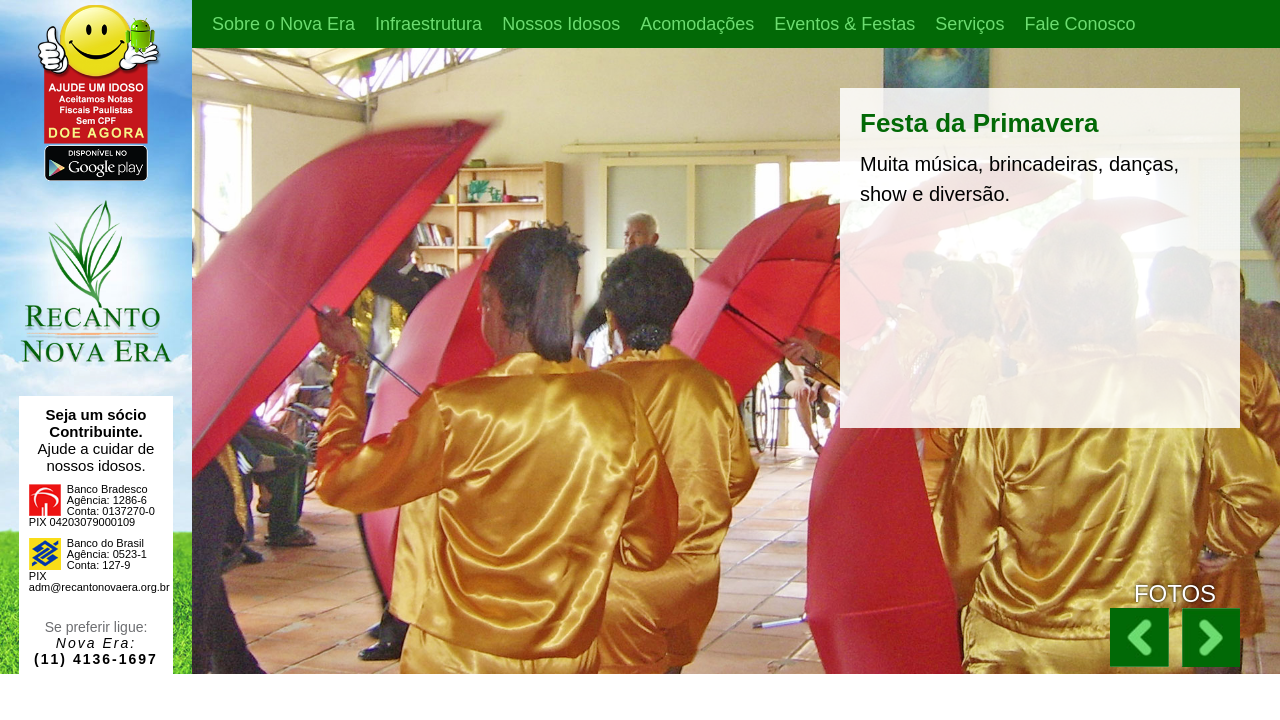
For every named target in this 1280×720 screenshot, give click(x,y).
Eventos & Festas (844, 24)
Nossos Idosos (561, 24)
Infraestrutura (428, 24)
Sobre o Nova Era (283, 24)
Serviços (969, 24)
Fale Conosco (1079, 24)
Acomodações (697, 24)
